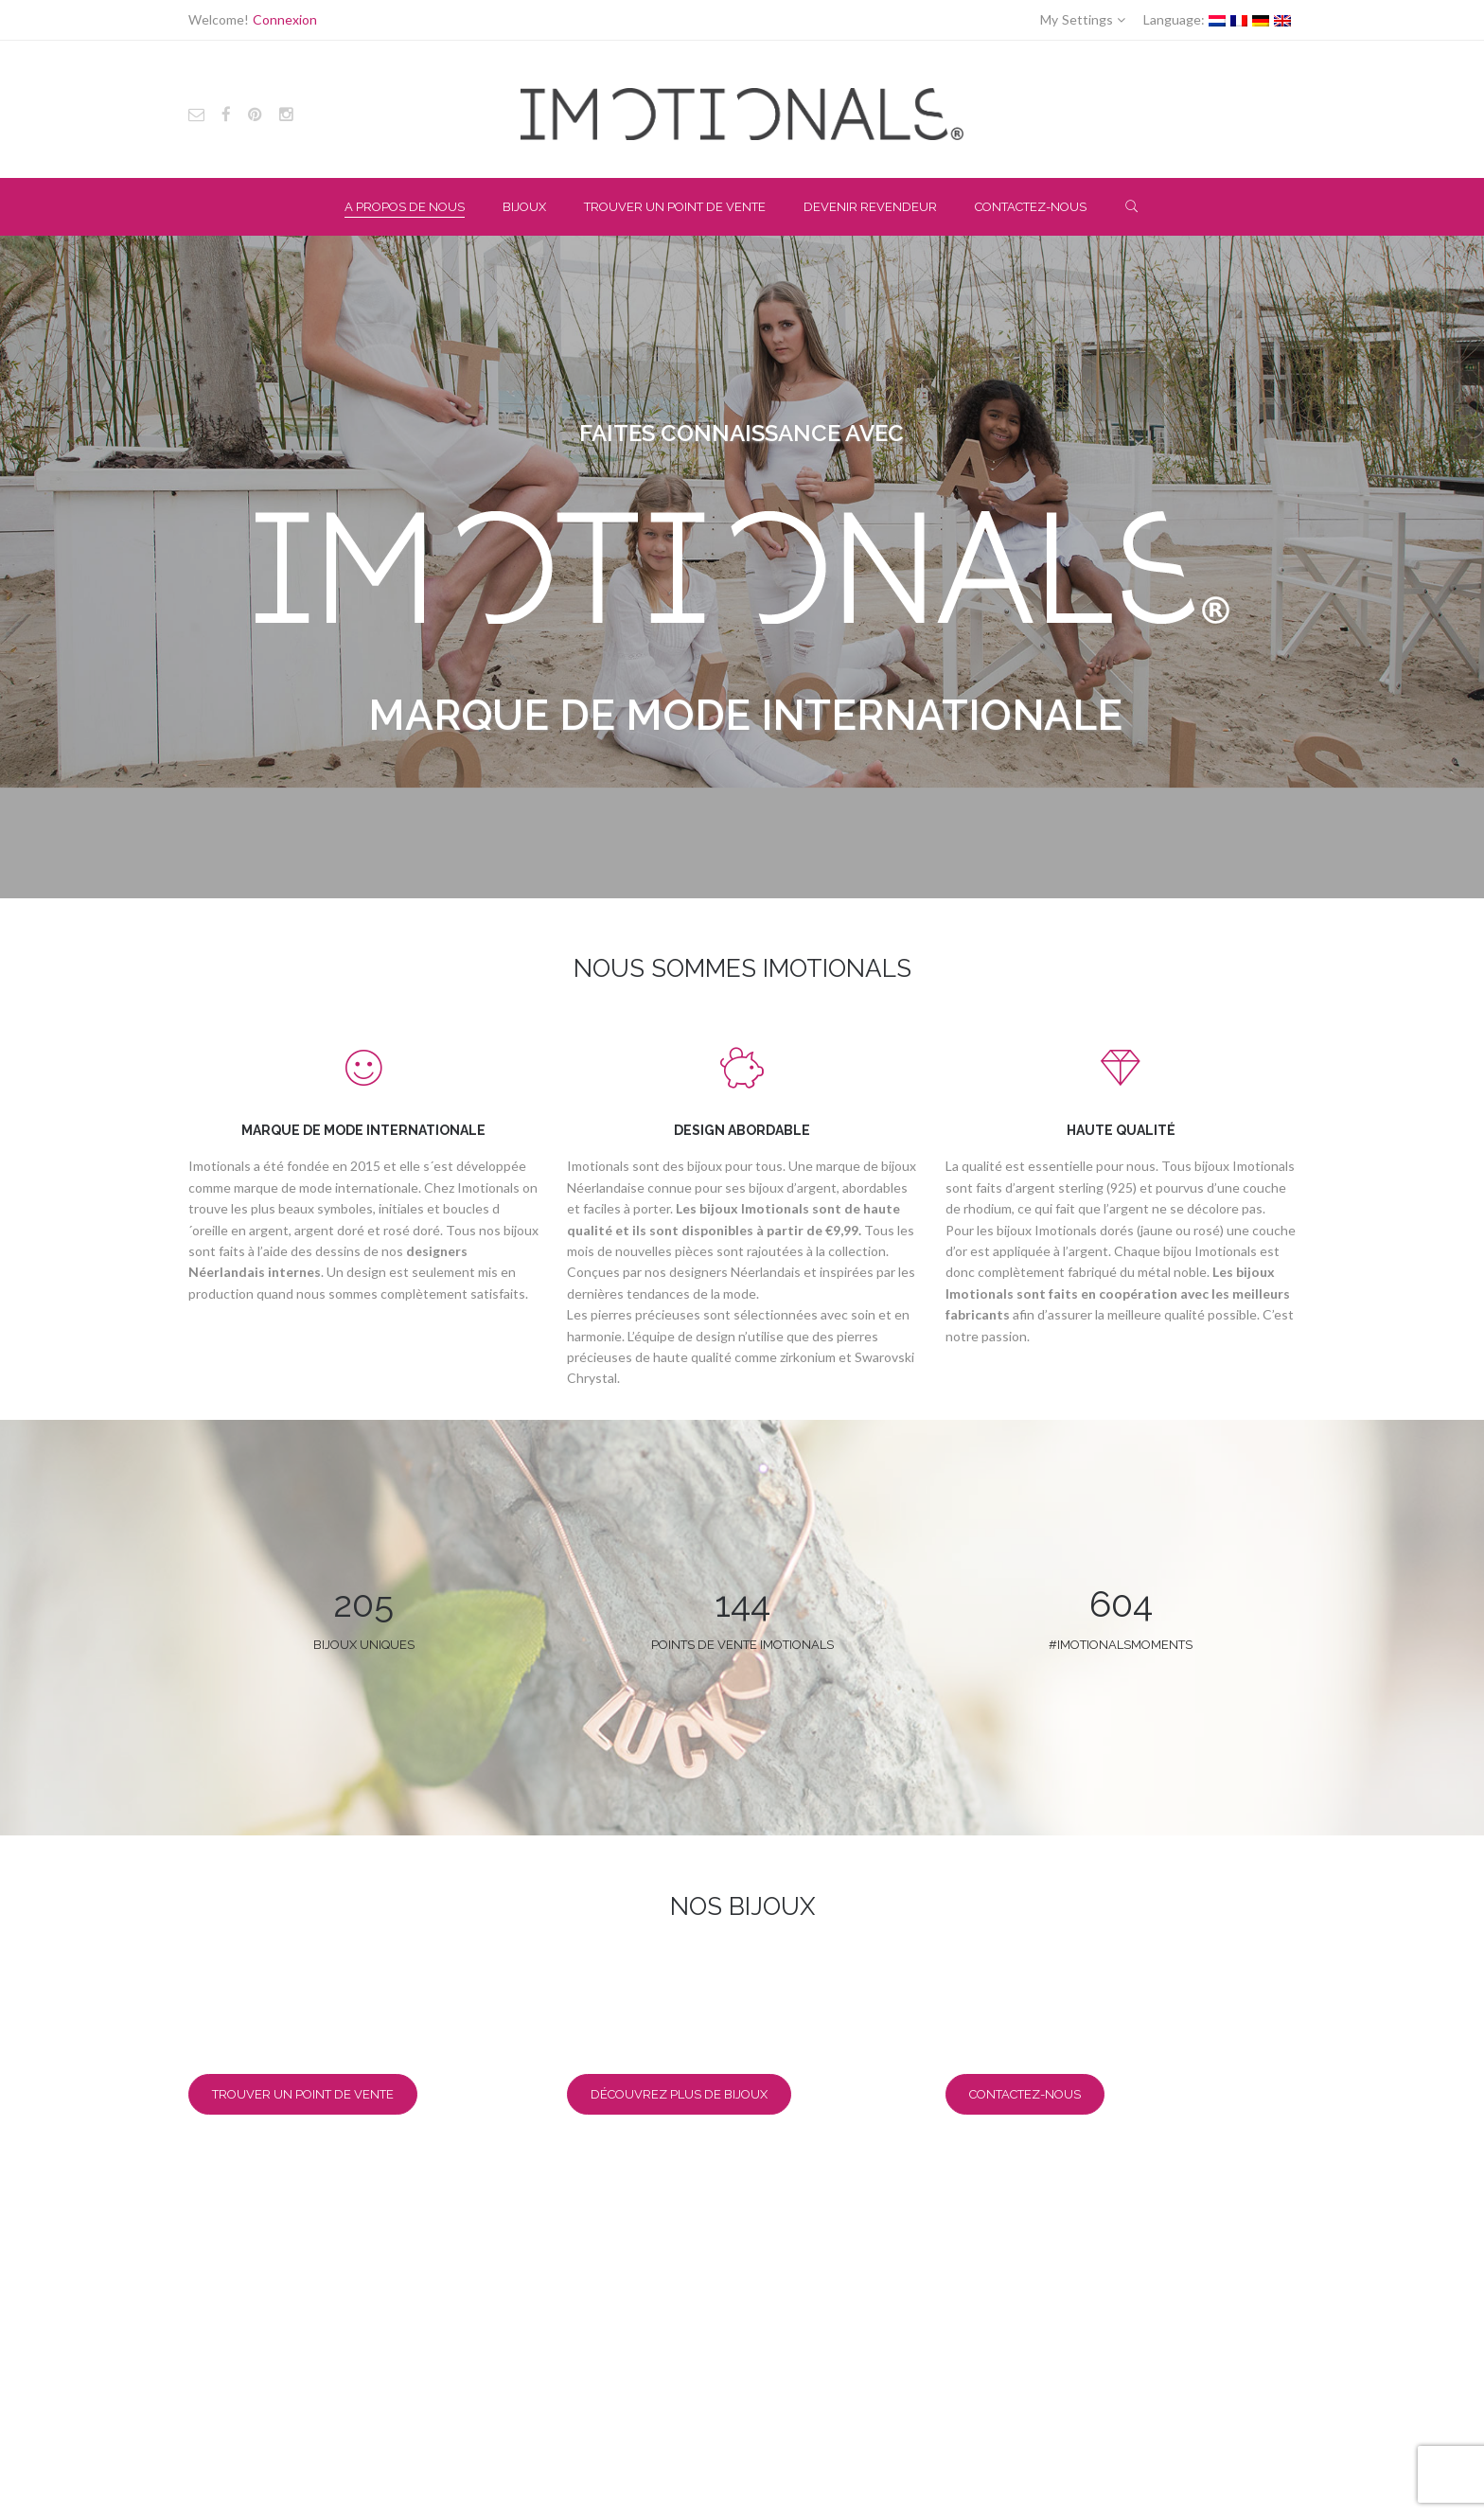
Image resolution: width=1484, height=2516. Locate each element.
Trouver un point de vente (303, 2094)
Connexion (285, 19)
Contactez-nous (1025, 2094)
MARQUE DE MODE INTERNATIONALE (363, 1130)
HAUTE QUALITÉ (1121, 1130)
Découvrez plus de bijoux (679, 2094)
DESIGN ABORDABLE (742, 1130)
